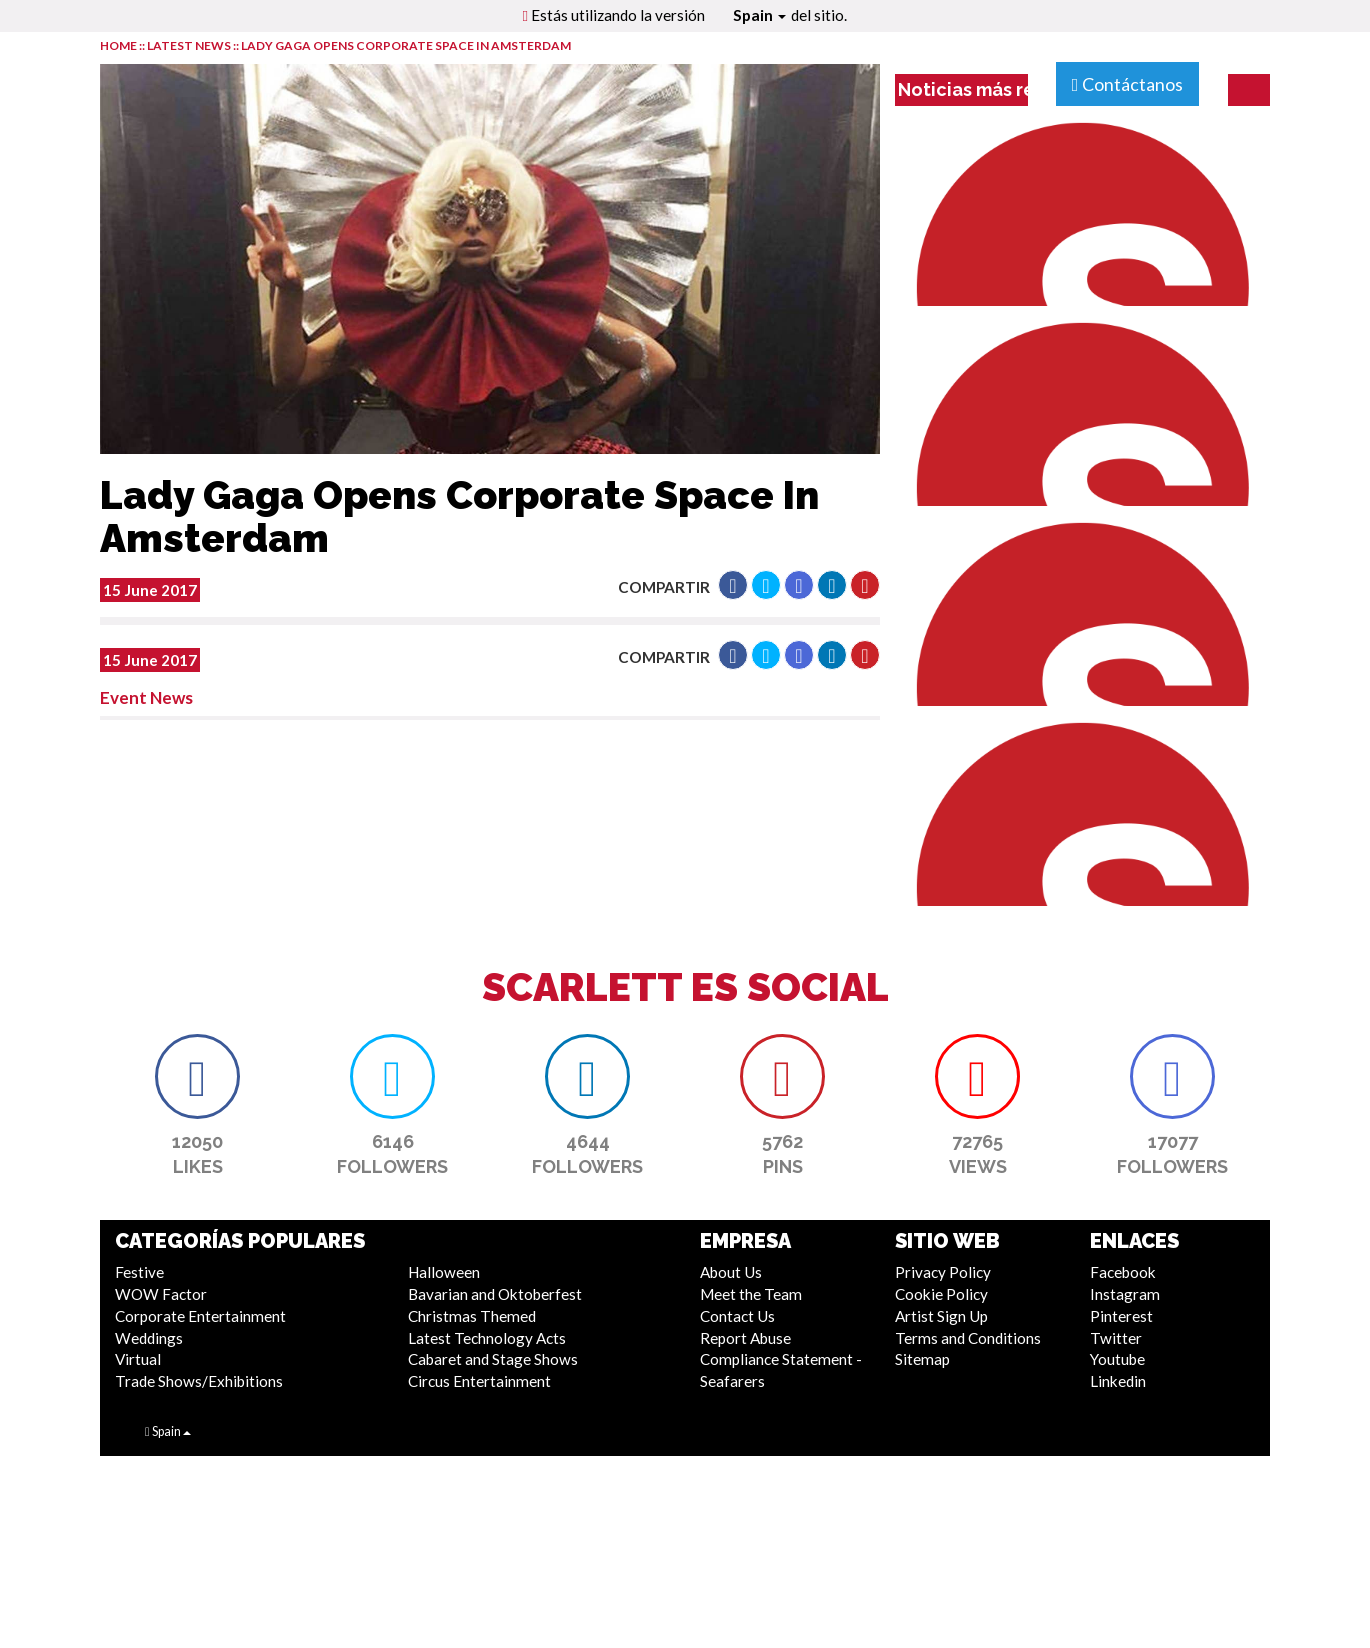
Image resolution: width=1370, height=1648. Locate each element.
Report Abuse (745, 1338)
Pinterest (1121, 1316)
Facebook (1123, 1272)
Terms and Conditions (968, 1338)
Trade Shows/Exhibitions (199, 1381)
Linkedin (1118, 1381)
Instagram (1125, 1294)
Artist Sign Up (941, 1316)
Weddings (149, 1338)
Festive (139, 1272)
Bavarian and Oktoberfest (495, 1294)
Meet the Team (751, 1294)
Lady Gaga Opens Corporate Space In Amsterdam (406, 45)
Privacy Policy (943, 1272)
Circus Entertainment (479, 1381)
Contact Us (737, 1316)
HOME (118, 45)
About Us (731, 1272)
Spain (759, 15)
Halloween (444, 1272)
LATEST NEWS (190, 45)
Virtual (138, 1359)
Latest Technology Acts (487, 1338)
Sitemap (922, 1359)
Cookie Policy (941, 1294)
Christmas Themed (472, 1316)
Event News (146, 697)
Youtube (1117, 1359)
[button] (733, 585)
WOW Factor (161, 1294)
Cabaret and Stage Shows (493, 1359)
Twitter (1116, 1338)
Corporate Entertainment (200, 1316)
